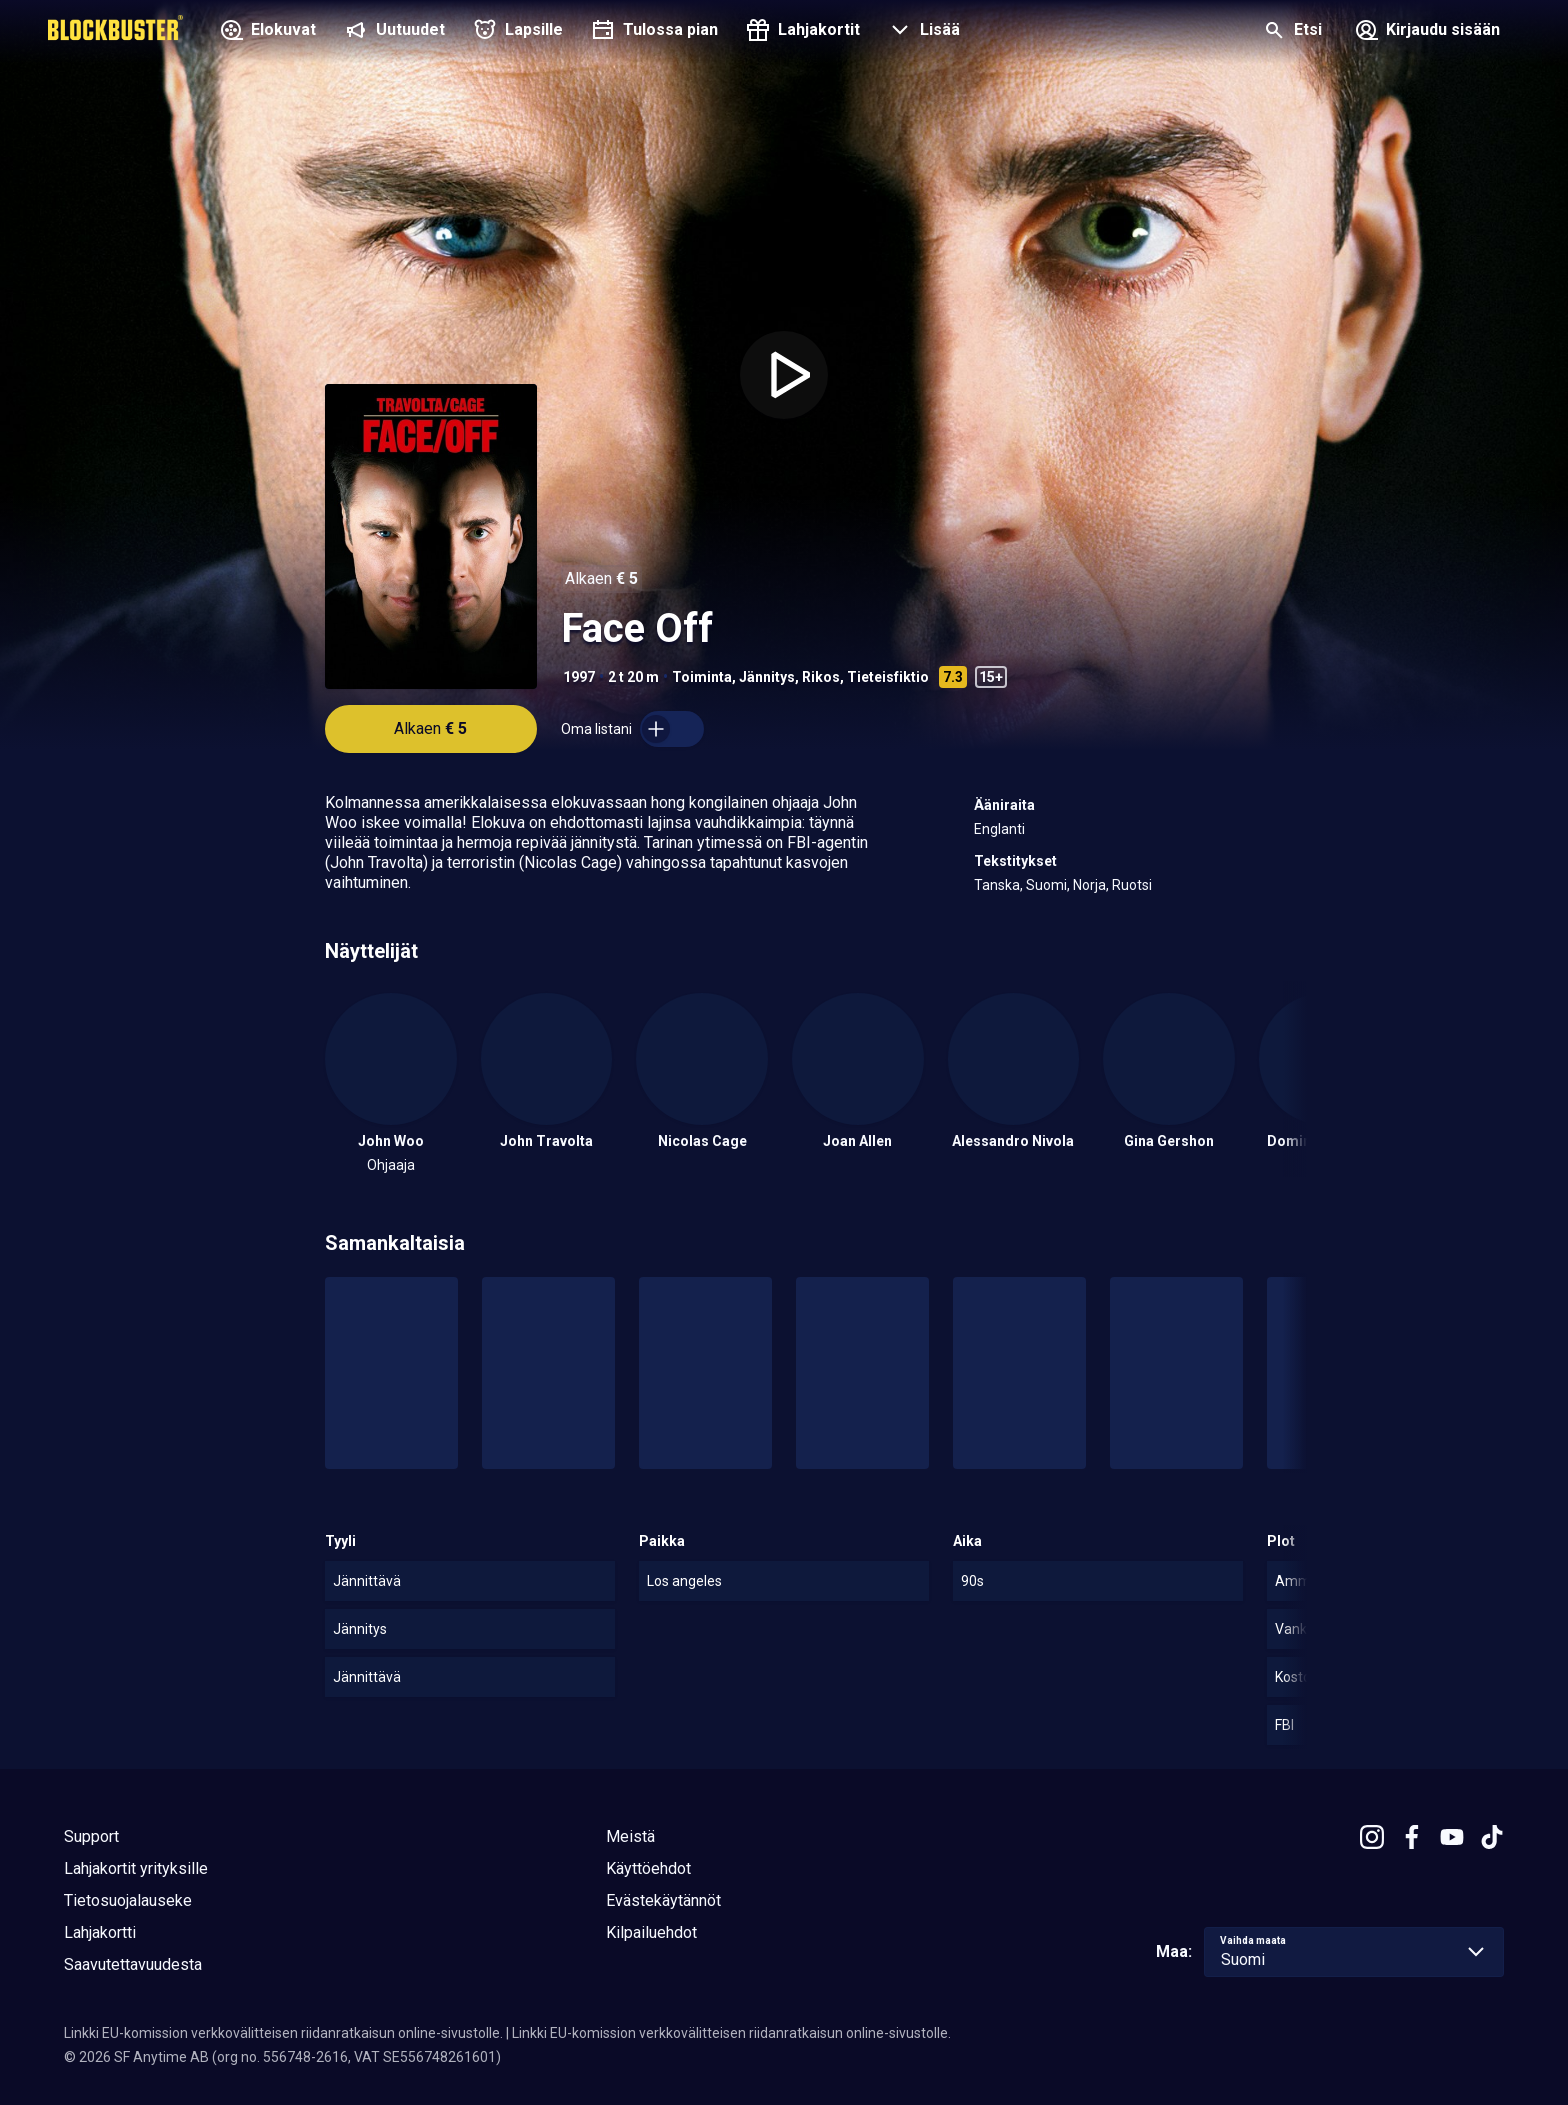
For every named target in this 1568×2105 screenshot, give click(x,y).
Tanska (997, 885)
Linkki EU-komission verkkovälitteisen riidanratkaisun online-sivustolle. (283, 2033)
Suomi (1046, 885)
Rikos (821, 677)
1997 (579, 677)
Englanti (999, 829)
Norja (1089, 885)
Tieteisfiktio (888, 677)
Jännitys (767, 677)
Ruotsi (1132, 885)
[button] (922, 32)
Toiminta (702, 677)
